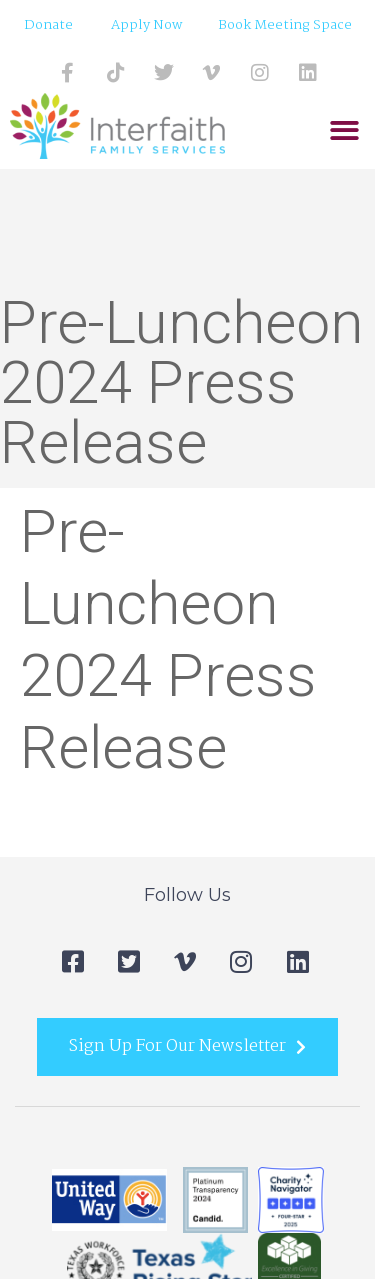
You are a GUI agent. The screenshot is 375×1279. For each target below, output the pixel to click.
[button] (344, 131)
